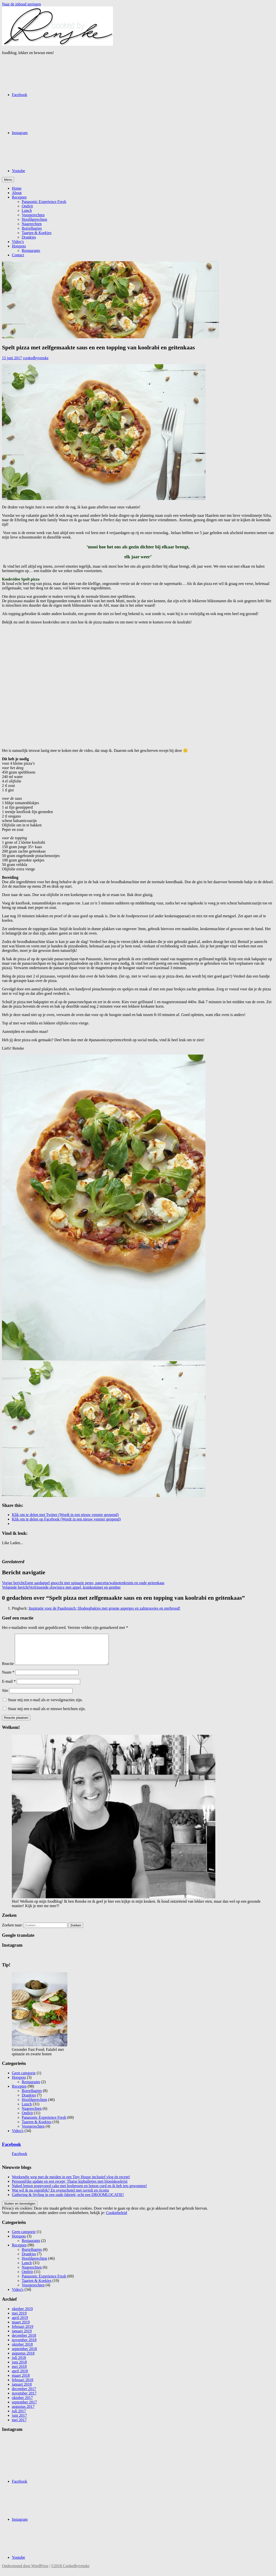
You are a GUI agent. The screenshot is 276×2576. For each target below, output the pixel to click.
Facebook (11, 2150)
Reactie (8, 1669)
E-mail (9, 1687)
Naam (8, 1678)
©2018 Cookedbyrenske (70, 2572)
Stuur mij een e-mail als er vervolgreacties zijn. (45, 1706)
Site (5, 1696)
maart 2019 (21, 2328)
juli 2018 (19, 2363)
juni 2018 (19, 2368)
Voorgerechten (33, 215)
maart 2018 (21, 2381)
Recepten (19, 197)
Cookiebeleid (116, 2219)
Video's (17, 2137)
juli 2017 (19, 2417)
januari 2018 (22, 2390)
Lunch (27, 210)
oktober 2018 (22, 2350)
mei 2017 (19, 2426)
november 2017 (24, 2399)
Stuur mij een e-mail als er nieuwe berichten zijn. (47, 1715)
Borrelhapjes (32, 228)
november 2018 (24, 2346)
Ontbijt (27, 206)
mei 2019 (19, 2319)
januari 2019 (22, 2337)
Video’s (18, 242)
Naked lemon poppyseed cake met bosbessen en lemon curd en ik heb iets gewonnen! (79, 2192)
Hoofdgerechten (34, 219)
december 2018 (24, 2341)
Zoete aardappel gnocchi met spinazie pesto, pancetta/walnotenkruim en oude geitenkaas (83, 1583)
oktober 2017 (22, 2403)
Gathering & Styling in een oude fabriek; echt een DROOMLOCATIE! (68, 2200)
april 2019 (20, 2323)
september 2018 (24, 2355)
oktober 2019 (22, 2315)
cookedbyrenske (36, 358)
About (17, 193)
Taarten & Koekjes (37, 233)
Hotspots (19, 246)
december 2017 (24, 2395)
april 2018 (20, 2377)
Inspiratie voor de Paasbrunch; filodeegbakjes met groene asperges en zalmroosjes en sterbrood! (104, 1608)
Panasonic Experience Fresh (44, 202)
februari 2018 (22, 2386)
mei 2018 (19, 2372)
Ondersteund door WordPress (25, 2572)
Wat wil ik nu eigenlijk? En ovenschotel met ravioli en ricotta (60, 2196)
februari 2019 (22, 2332)
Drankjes (29, 237)
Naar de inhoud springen (21, 4)
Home (16, 188)
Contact (18, 255)
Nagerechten (32, 224)
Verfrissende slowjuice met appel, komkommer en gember (61, 1587)
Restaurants (31, 250)
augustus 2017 (23, 2412)
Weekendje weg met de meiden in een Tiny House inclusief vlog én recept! (71, 2183)
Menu (8, 179)
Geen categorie (24, 2079)
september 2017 (24, 2408)
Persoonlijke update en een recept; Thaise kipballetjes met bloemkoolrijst (70, 2187)
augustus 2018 (23, 2359)
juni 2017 (19, 2421)
